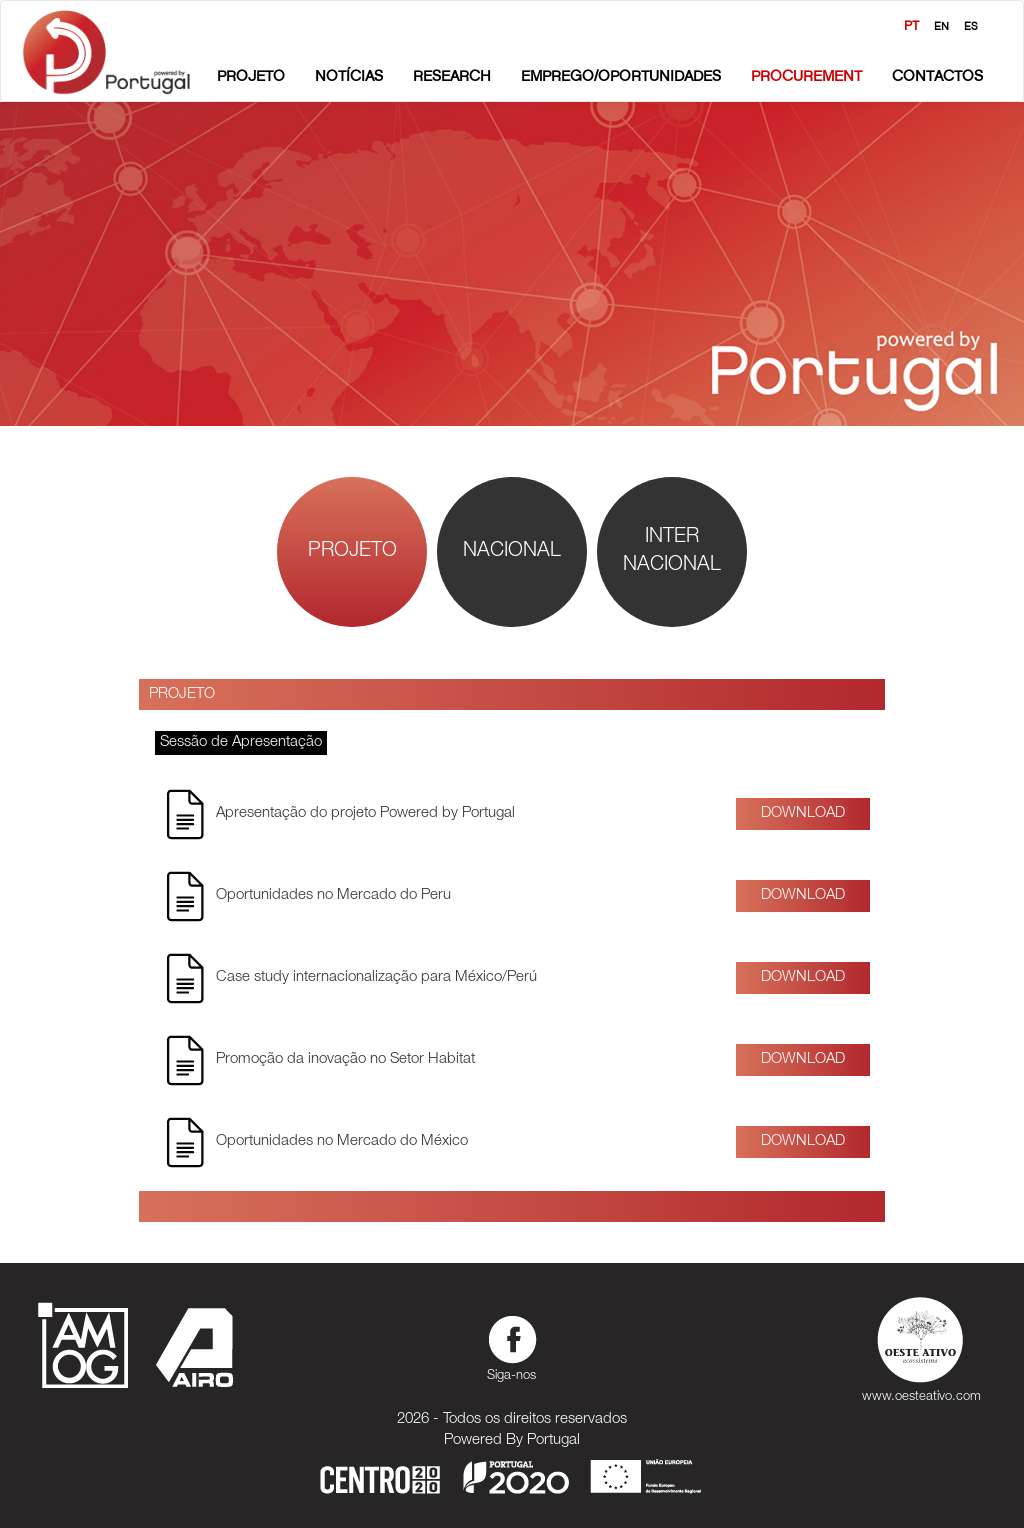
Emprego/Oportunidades (621, 75)
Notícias (349, 75)
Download (803, 813)
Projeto (251, 75)
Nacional (512, 552)
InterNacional (672, 552)
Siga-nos (512, 1346)
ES (971, 26)
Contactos (937, 75)
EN (941, 26)
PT (911, 25)
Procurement (806, 75)
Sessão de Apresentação (241, 742)
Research (452, 75)
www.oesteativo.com (921, 1346)
